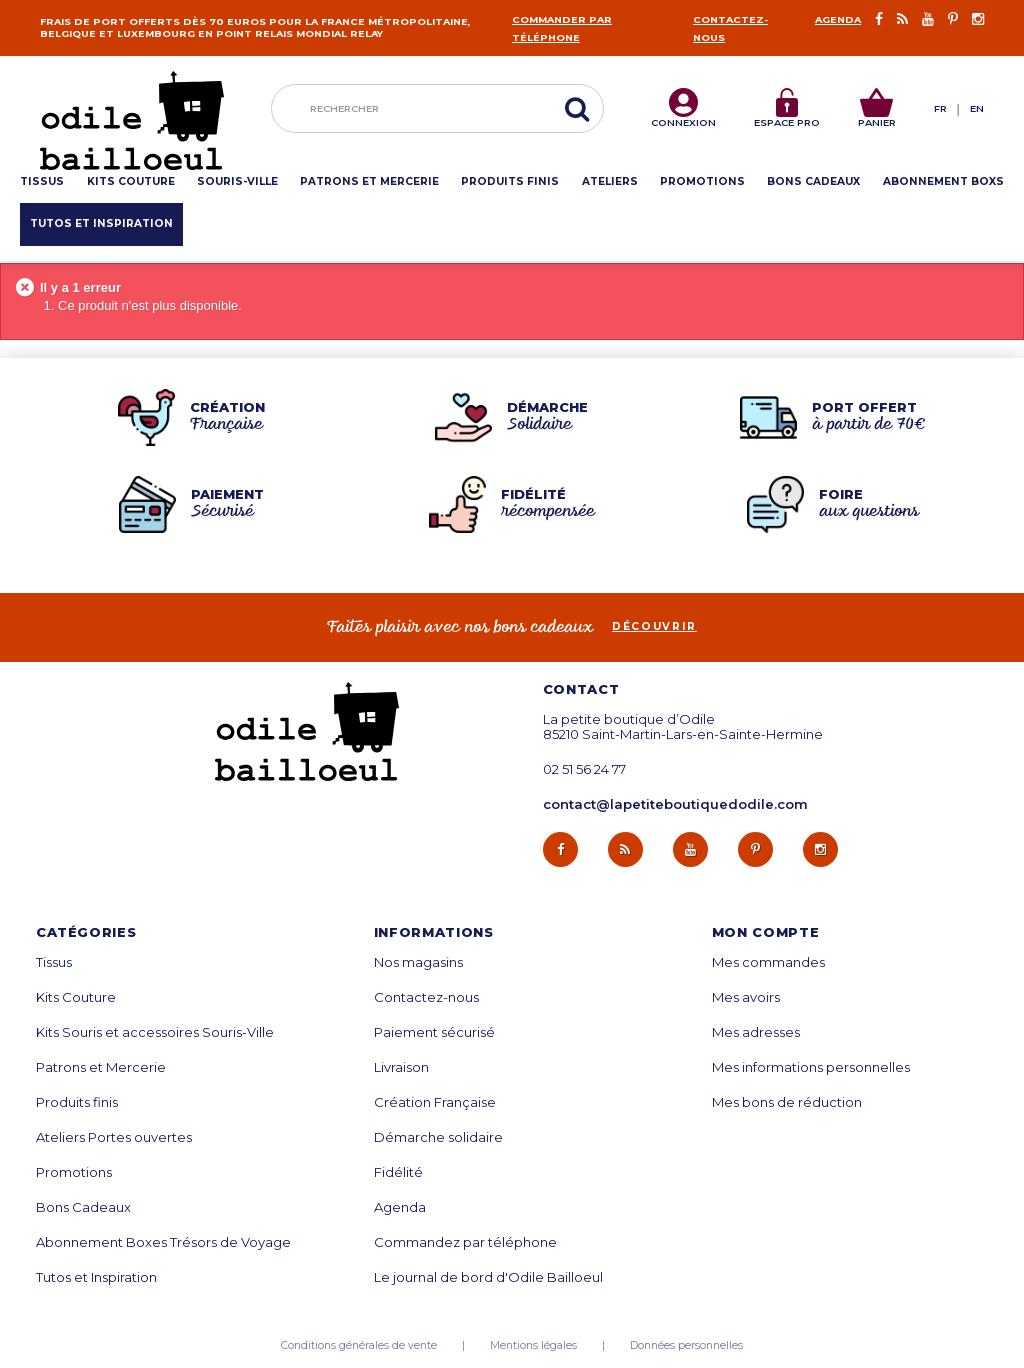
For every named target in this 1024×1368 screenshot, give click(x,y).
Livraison (401, 1067)
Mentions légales (533, 1346)
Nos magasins (418, 962)
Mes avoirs (746, 997)
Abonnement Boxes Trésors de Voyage (163, 1242)
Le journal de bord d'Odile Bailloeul (488, 1277)
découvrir (654, 627)
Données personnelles (686, 1346)
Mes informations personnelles (811, 1067)
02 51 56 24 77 (584, 769)
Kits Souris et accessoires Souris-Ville (155, 1032)
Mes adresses (756, 1032)
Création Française (435, 1102)
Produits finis (77, 1102)
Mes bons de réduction (787, 1102)
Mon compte (766, 932)
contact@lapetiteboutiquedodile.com (675, 804)
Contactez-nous (426, 997)
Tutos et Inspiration (96, 1277)
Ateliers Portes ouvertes (114, 1137)
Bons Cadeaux (83, 1207)
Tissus (54, 962)
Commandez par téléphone (465, 1242)
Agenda (838, 19)
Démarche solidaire (438, 1137)
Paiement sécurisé (434, 1032)
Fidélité (398, 1172)
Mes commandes (768, 962)
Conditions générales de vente (359, 1346)
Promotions (74, 1172)
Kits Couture (76, 997)
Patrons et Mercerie (101, 1067)
